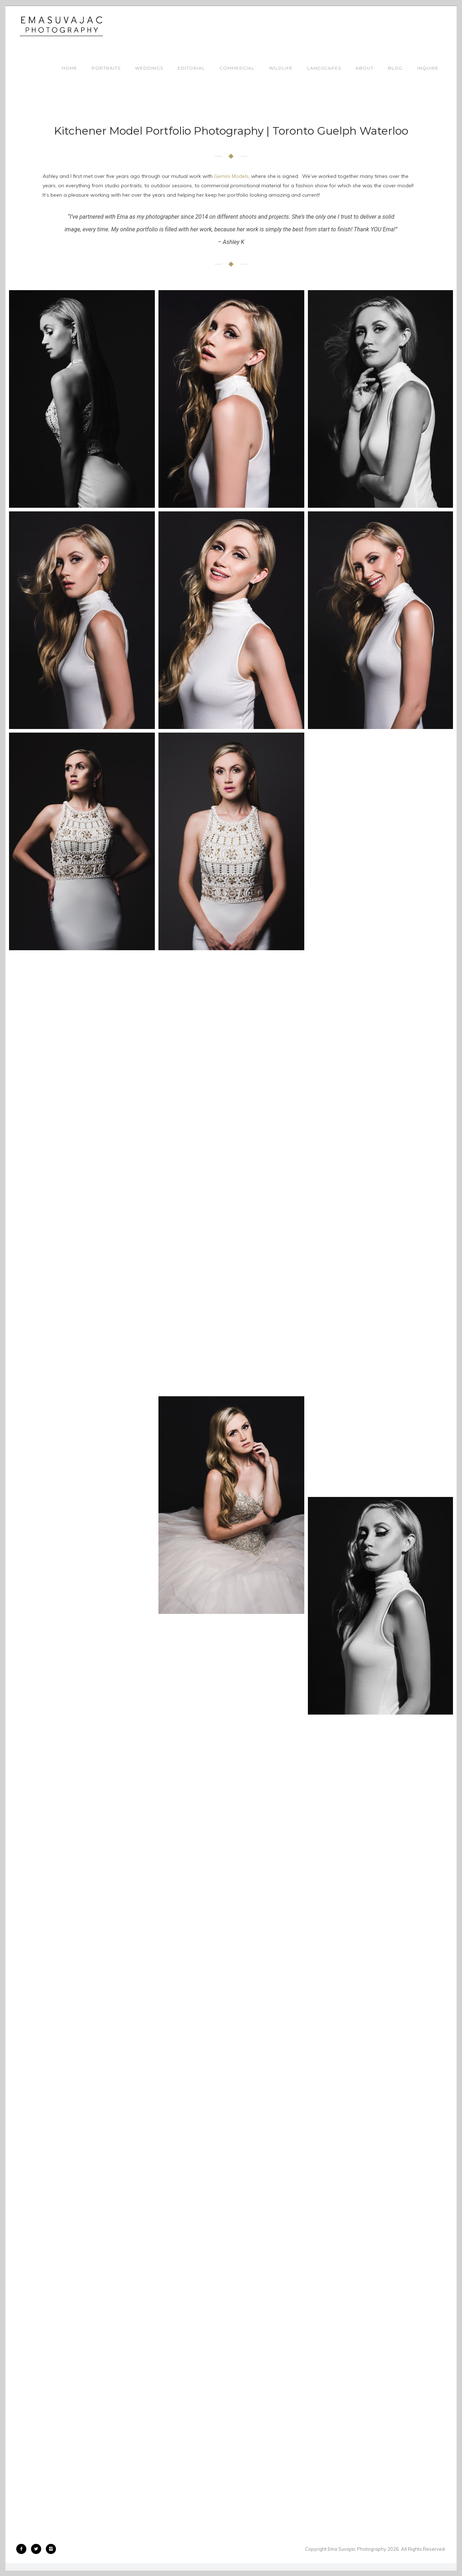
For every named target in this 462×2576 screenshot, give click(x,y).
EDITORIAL (191, 68)
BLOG (395, 68)
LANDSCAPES (324, 68)
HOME (69, 68)
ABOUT (365, 68)
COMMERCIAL (236, 68)
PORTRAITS (106, 68)
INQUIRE (428, 68)
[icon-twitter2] (38, 2549)
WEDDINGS (149, 68)
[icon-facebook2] (23, 2549)
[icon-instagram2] (51, 2549)
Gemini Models (231, 176)
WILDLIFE (281, 68)
